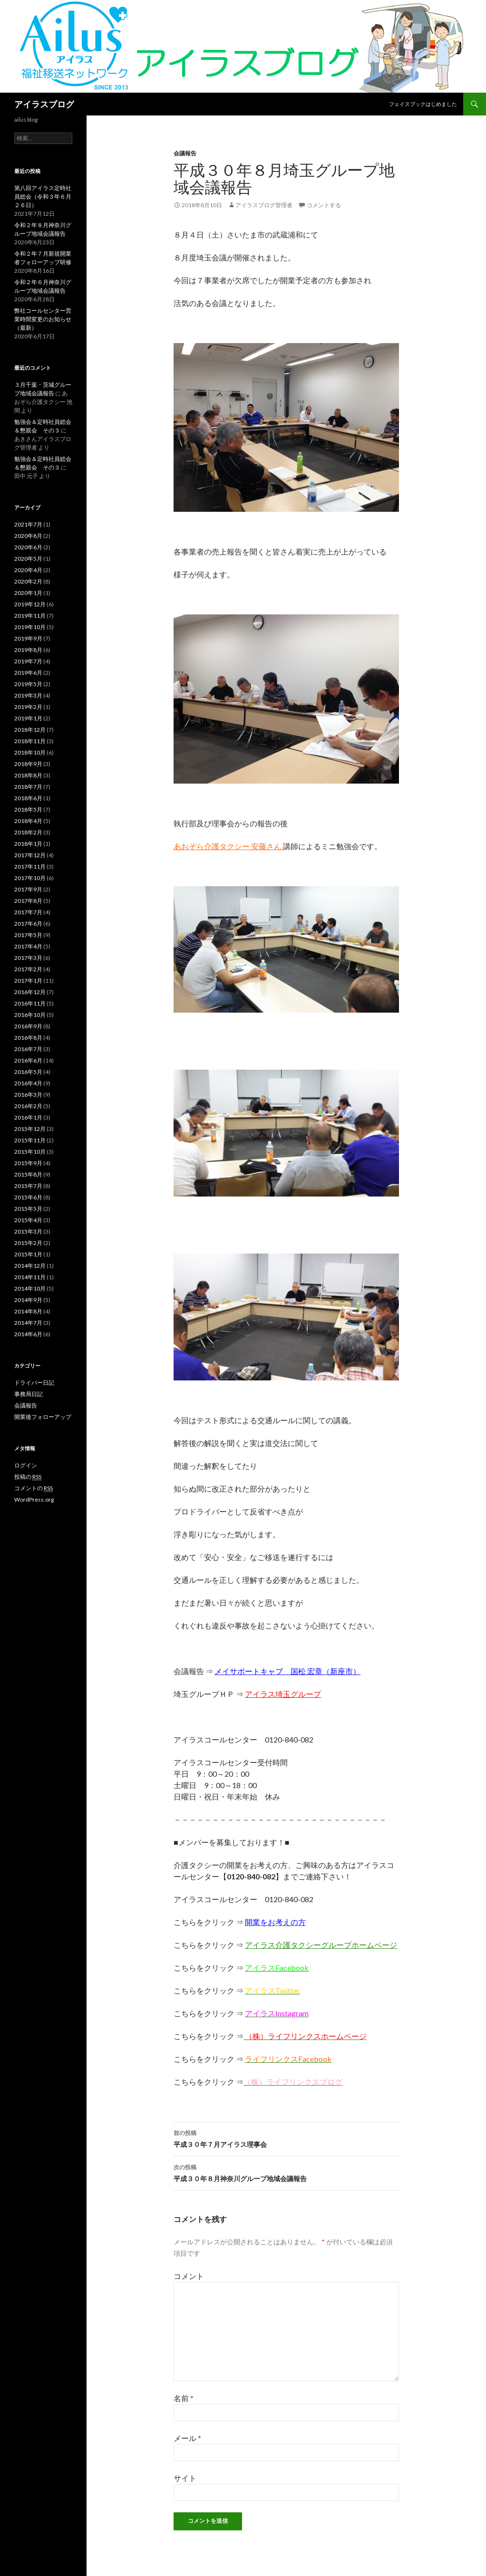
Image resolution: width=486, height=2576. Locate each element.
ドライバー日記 (34, 1382)
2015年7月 (28, 1185)
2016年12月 (30, 992)
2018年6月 (28, 798)
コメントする (324, 205)
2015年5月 (28, 1208)
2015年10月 (30, 1151)
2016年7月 (28, 1049)
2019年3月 (28, 695)
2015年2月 (28, 1242)
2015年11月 (30, 1140)
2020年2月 (28, 581)
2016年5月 (28, 1071)
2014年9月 (28, 1299)
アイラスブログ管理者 (263, 205)
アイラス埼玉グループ (283, 1693)
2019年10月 (30, 627)
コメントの (33, 1488)
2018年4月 (28, 820)
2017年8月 (28, 900)
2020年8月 (28, 535)
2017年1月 (28, 980)
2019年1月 (28, 718)
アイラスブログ (44, 104)
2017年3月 (28, 957)
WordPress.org (34, 1499)
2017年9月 (28, 889)
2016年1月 (28, 1117)
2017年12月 (30, 855)
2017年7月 (28, 912)
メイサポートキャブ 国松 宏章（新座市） (287, 1671)
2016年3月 (28, 1094)
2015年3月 (28, 1231)
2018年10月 (30, 752)
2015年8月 (28, 1174)
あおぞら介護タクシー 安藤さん (228, 846)
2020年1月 (28, 592)
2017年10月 (30, 877)
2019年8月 (28, 649)
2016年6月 (28, 1060)
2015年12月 (30, 1128)
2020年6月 (28, 547)
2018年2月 (28, 832)
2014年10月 (30, 1288)
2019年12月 (30, 604)
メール (187, 2437)
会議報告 (185, 153)
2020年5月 (28, 558)
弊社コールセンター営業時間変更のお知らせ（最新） (42, 319)
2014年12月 (30, 1265)
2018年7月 (28, 786)
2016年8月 (28, 1037)
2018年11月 (30, 741)
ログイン (25, 1465)
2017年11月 (30, 866)
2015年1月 (28, 1254)
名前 (184, 2398)
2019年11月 (30, 615)
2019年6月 (28, 672)
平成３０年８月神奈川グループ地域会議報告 (286, 2172)
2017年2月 (28, 969)
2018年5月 (28, 809)
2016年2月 (28, 1106)
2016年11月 (30, 1003)
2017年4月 (28, 946)
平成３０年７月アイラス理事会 (286, 2137)
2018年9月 (28, 763)
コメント (189, 2275)
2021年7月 (28, 524)
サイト (185, 2477)
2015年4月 (28, 1220)
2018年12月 (30, 729)
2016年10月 (30, 1014)
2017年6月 (28, 923)
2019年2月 (28, 706)
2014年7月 (28, 1322)
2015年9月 (28, 1163)
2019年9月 (28, 638)
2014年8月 (28, 1311)
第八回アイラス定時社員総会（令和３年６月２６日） (42, 196)
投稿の (27, 1477)
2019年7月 (28, 661)
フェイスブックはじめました (423, 104)
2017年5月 (28, 934)
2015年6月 (28, 1197)
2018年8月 (28, 775)
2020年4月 (28, 570)
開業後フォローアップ (42, 1416)
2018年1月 (28, 843)
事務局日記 (28, 1394)
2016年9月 (28, 1026)
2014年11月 (30, 1277)
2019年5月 (28, 684)
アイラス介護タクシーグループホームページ (321, 1944)
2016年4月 (28, 1083)
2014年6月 (28, 1334)
